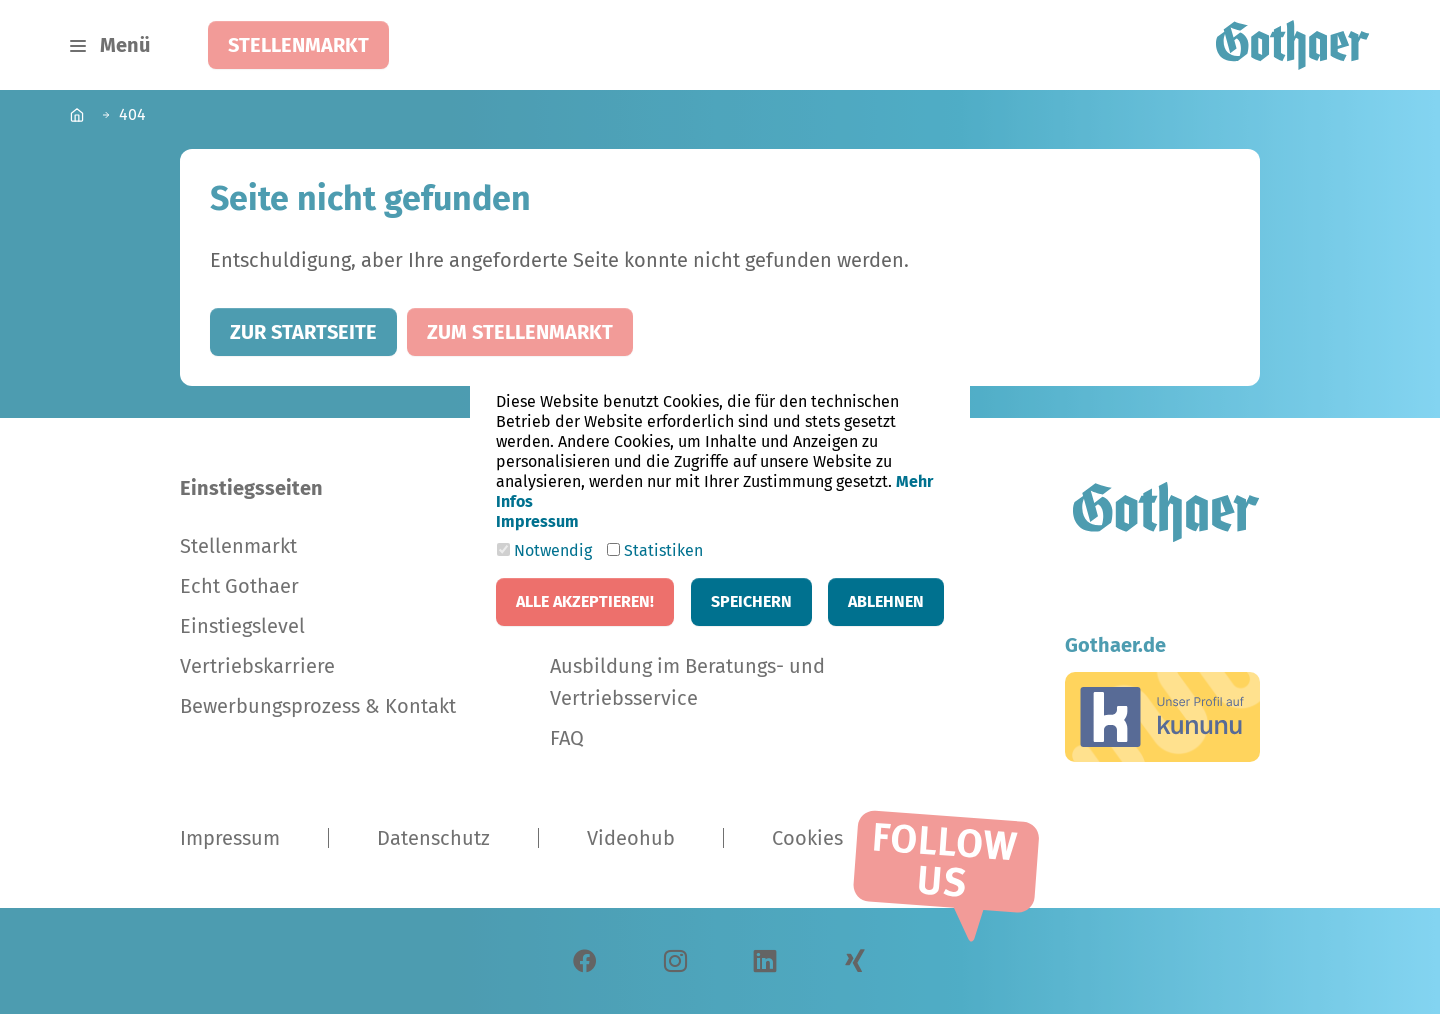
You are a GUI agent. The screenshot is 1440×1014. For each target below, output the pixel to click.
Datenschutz (433, 838)
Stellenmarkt (298, 45)
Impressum (230, 838)
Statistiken (655, 550)
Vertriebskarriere (257, 666)
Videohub (631, 838)
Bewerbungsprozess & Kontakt (318, 706)
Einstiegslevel (242, 626)
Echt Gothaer (239, 586)
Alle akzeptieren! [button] (585, 601)
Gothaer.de (1115, 645)
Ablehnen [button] (886, 601)
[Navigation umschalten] (110, 45)
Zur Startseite (303, 332)
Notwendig (544, 550)
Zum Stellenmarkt (520, 332)
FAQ (567, 738)
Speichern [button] (751, 601)
